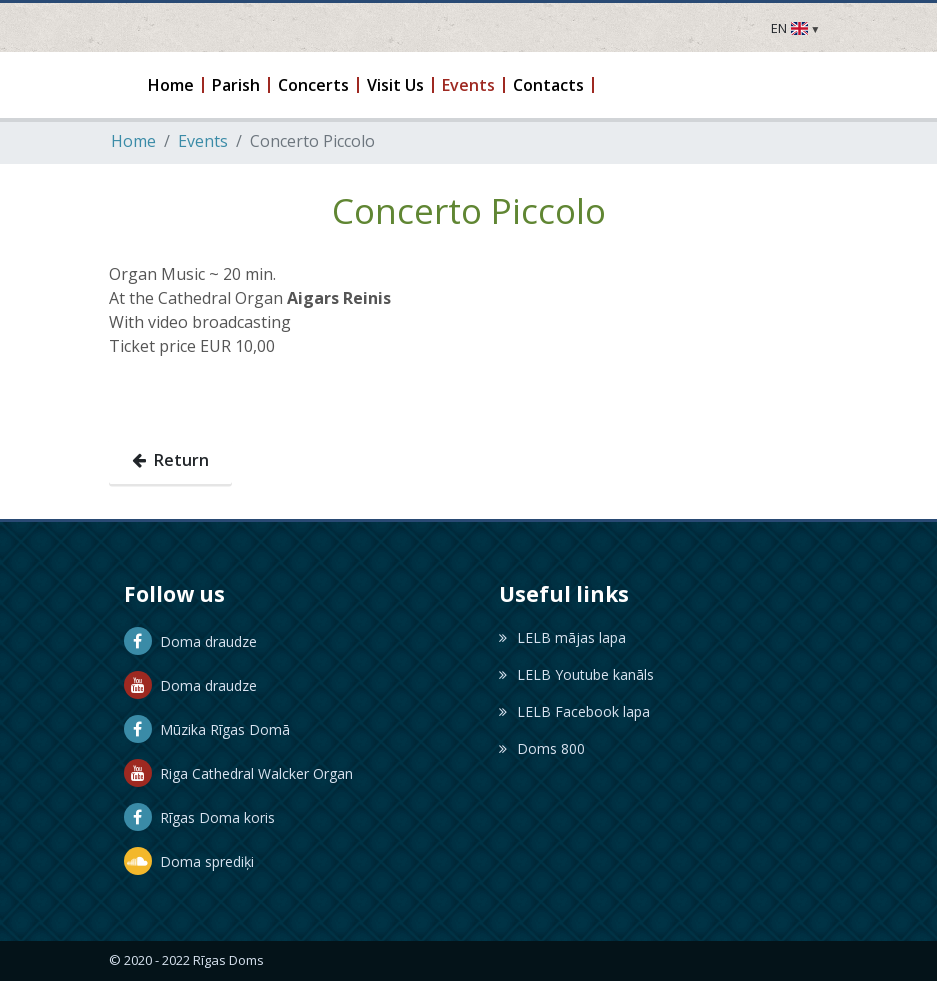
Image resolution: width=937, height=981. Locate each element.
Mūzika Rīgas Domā (207, 729)
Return (170, 460)
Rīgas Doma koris (199, 817)
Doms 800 (542, 748)
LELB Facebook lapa (574, 711)
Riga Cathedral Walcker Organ (238, 773)
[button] (172, 85)
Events (203, 141)
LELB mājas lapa (562, 637)
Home (133, 141)
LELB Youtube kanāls (576, 674)
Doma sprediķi (189, 861)
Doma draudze (190, 641)
